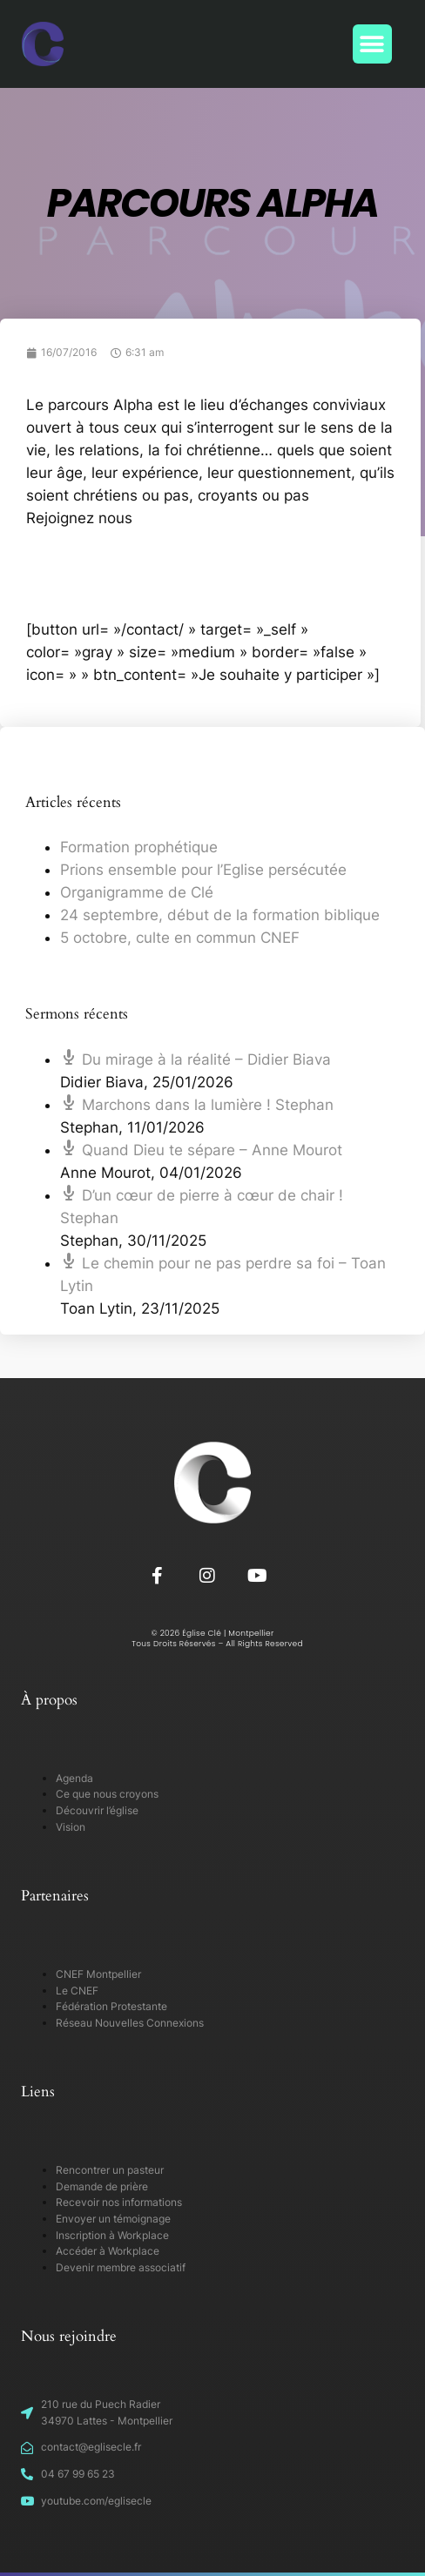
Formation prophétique (139, 847)
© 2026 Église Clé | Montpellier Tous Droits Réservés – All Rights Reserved (212, 1639)
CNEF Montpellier (98, 1974)
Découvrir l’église (97, 1810)
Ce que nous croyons (107, 1793)
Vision (70, 1826)
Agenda (74, 1778)
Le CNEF (77, 1990)
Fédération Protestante (111, 2006)
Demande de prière (102, 2186)
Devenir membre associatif (121, 2267)
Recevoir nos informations (119, 2202)
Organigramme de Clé (136, 892)
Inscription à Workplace (112, 2235)
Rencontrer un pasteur (110, 2169)
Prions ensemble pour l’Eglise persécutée (203, 869)
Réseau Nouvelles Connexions (130, 2022)
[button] (372, 44)
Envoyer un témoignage (113, 2218)
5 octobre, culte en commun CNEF (180, 937)
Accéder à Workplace (107, 2250)
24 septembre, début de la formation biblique (220, 915)
